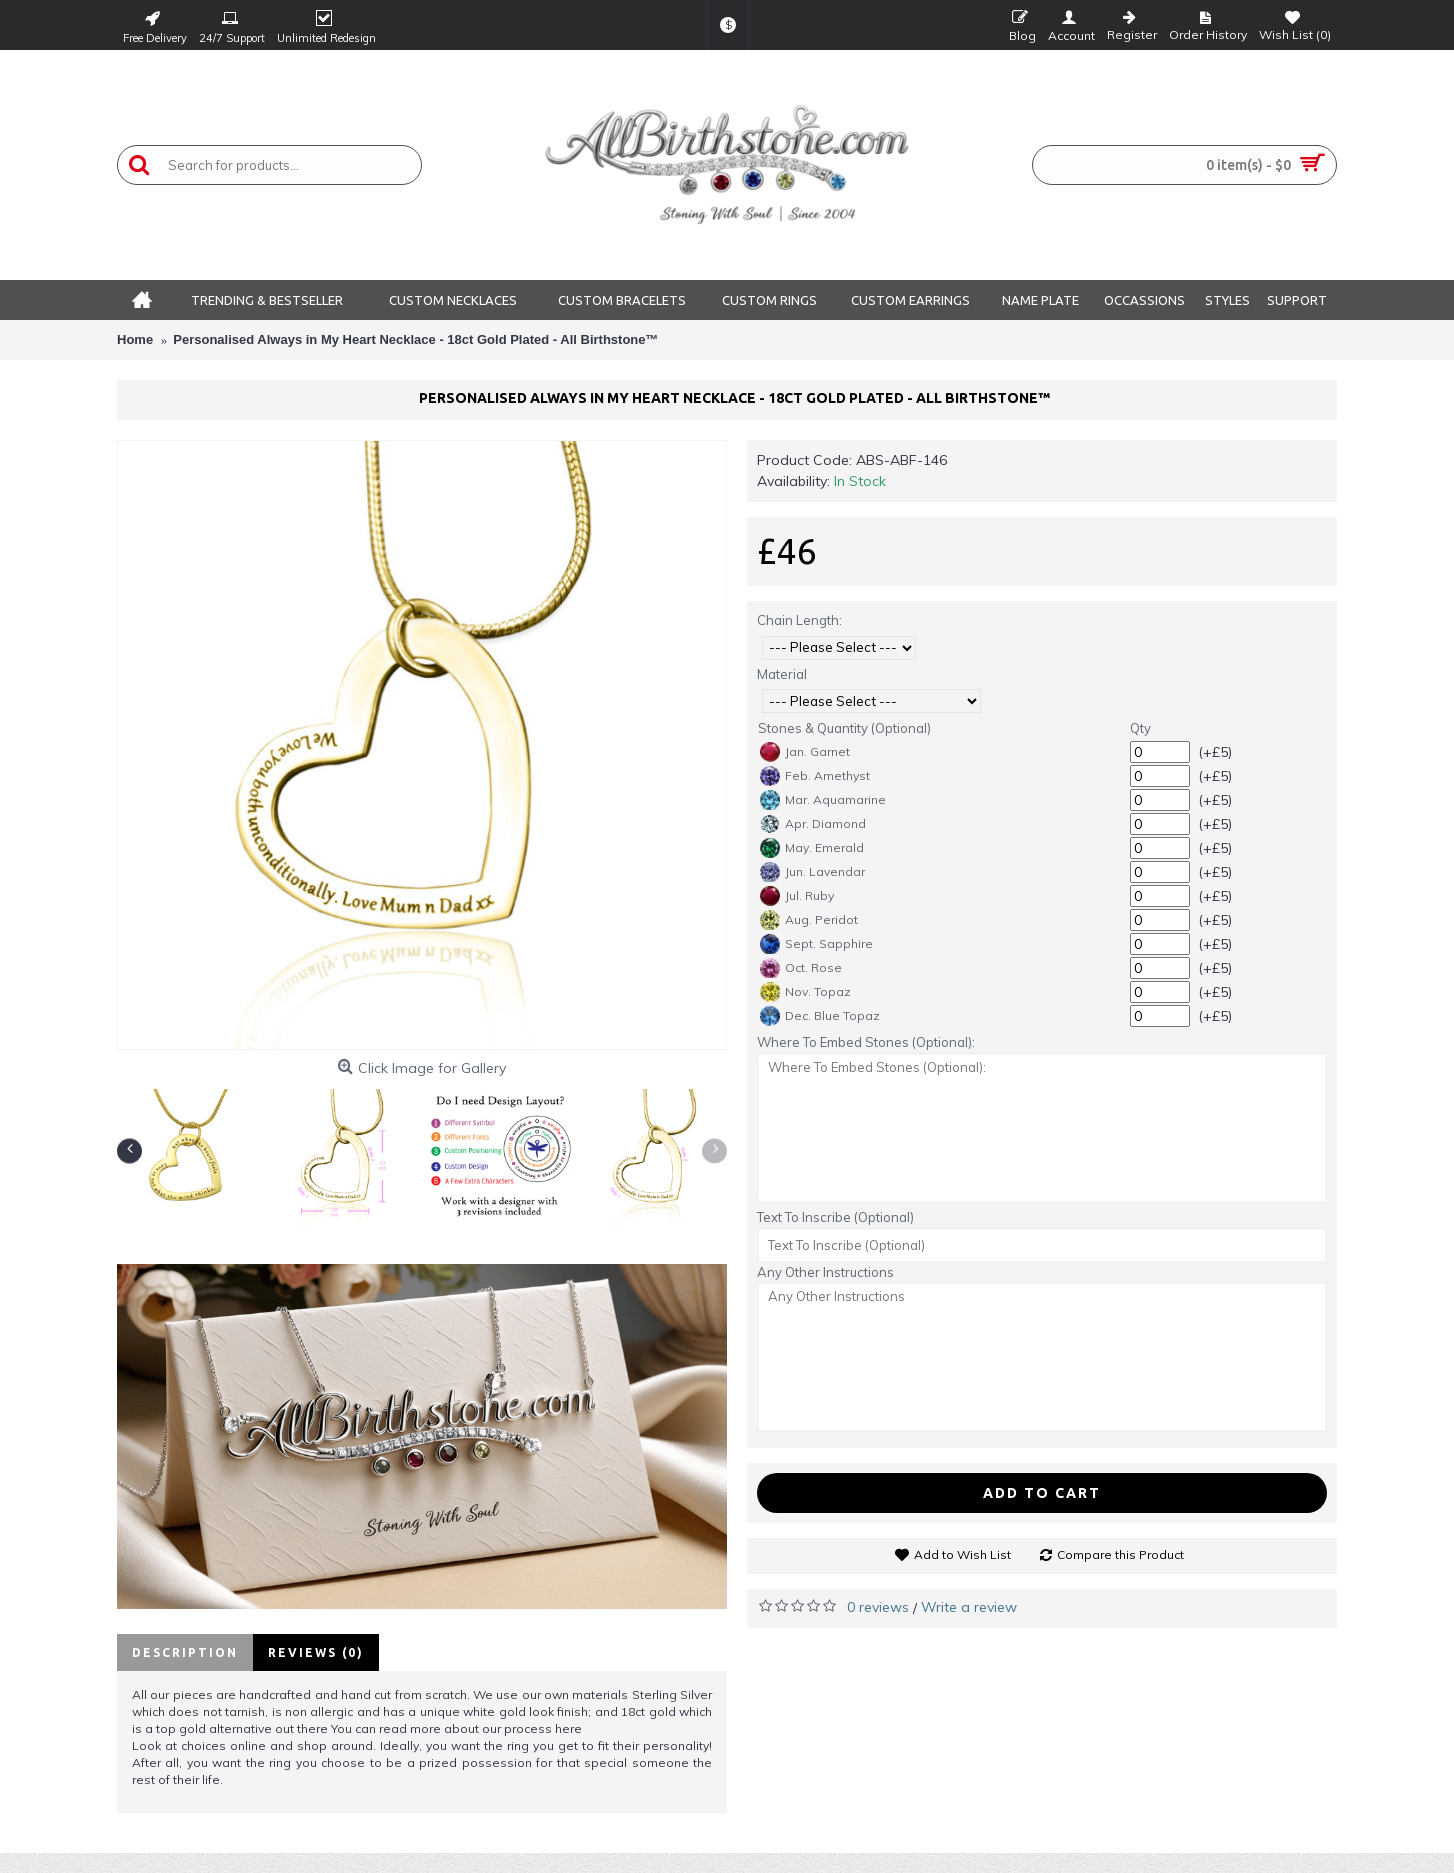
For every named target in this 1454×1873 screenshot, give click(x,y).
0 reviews (878, 1607)
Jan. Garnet (805, 752)
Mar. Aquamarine (823, 800)
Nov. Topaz (805, 992)
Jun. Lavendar (812, 872)
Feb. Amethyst (815, 776)
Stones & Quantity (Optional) (844, 728)
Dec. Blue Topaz (820, 1016)
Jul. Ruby (797, 896)
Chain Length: (799, 620)
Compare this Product (1120, 1554)
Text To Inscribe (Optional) (835, 1217)
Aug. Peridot (809, 920)
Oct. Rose (801, 968)
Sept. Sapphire (816, 944)
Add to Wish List (962, 1554)
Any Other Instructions (825, 1272)
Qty (1140, 728)
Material (782, 674)
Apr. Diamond (813, 824)
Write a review (969, 1607)
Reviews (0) (316, 1652)
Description (185, 1652)
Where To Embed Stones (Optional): (866, 1042)
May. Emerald (812, 848)
